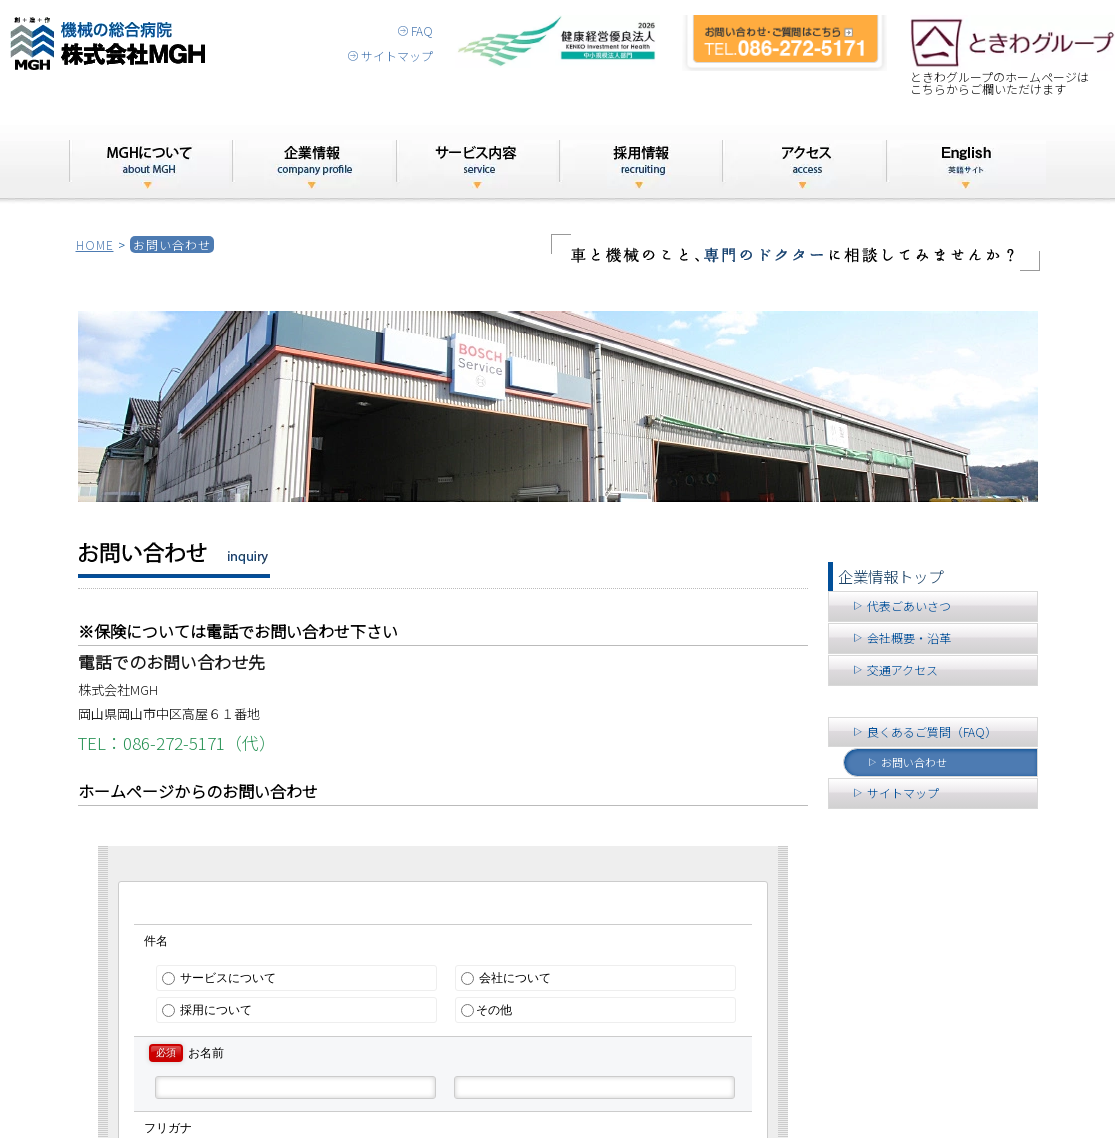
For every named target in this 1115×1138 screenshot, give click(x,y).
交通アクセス (895, 669)
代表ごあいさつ (901, 605)
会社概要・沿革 (901, 637)
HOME (95, 244)
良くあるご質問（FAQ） (924, 731)
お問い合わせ (907, 762)
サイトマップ (390, 55)
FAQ (415, 30)
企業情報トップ (890, 576)
